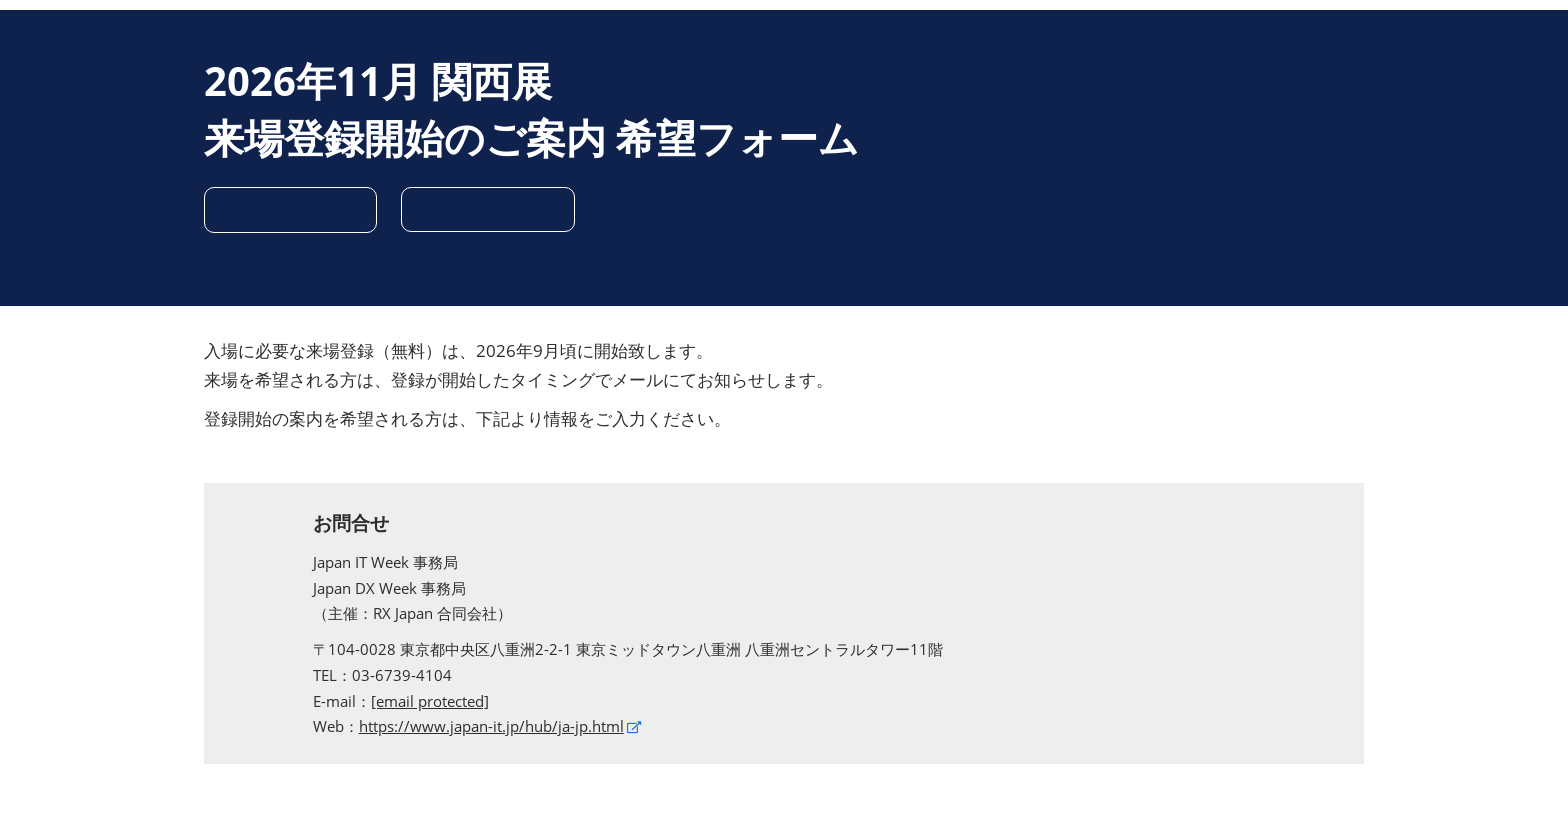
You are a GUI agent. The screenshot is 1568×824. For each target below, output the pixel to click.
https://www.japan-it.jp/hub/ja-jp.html (491, 726)
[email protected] (430, 701)
